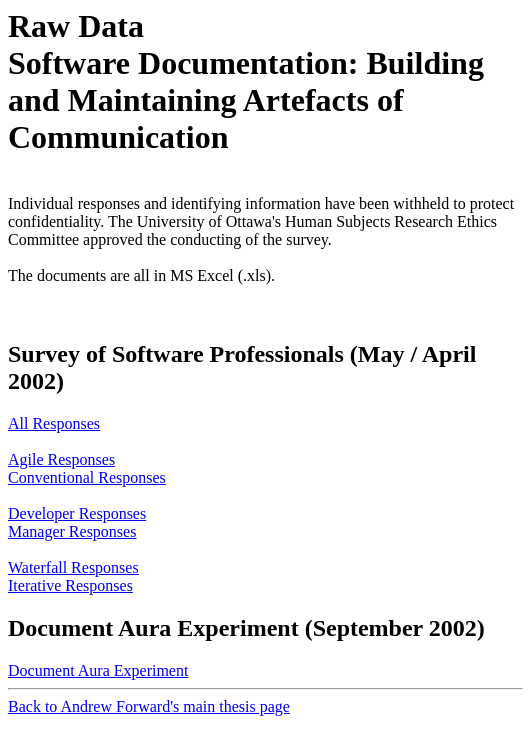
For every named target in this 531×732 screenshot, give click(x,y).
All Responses (54, 423)
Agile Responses (61, 459)
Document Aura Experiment (98, 670)
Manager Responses (72, 531)
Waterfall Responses (73, 567)
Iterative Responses (70, 585)
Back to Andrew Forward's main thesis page (149, 706)
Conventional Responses (87, 477)
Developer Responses (77, 513)
